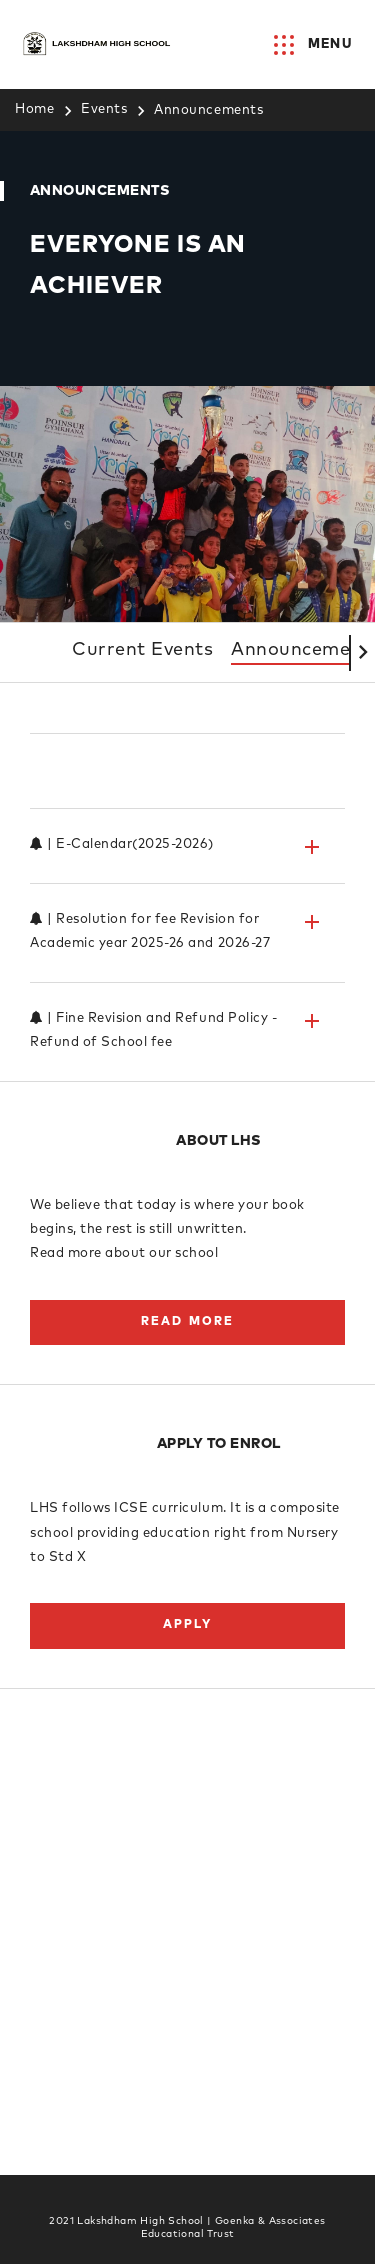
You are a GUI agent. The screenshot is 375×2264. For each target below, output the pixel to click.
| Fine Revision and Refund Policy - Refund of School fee (177, 1054)
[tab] (187, 795)
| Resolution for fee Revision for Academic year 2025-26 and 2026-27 (177, 955)
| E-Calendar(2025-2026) (177, 871)
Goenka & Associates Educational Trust (233, 2227)
